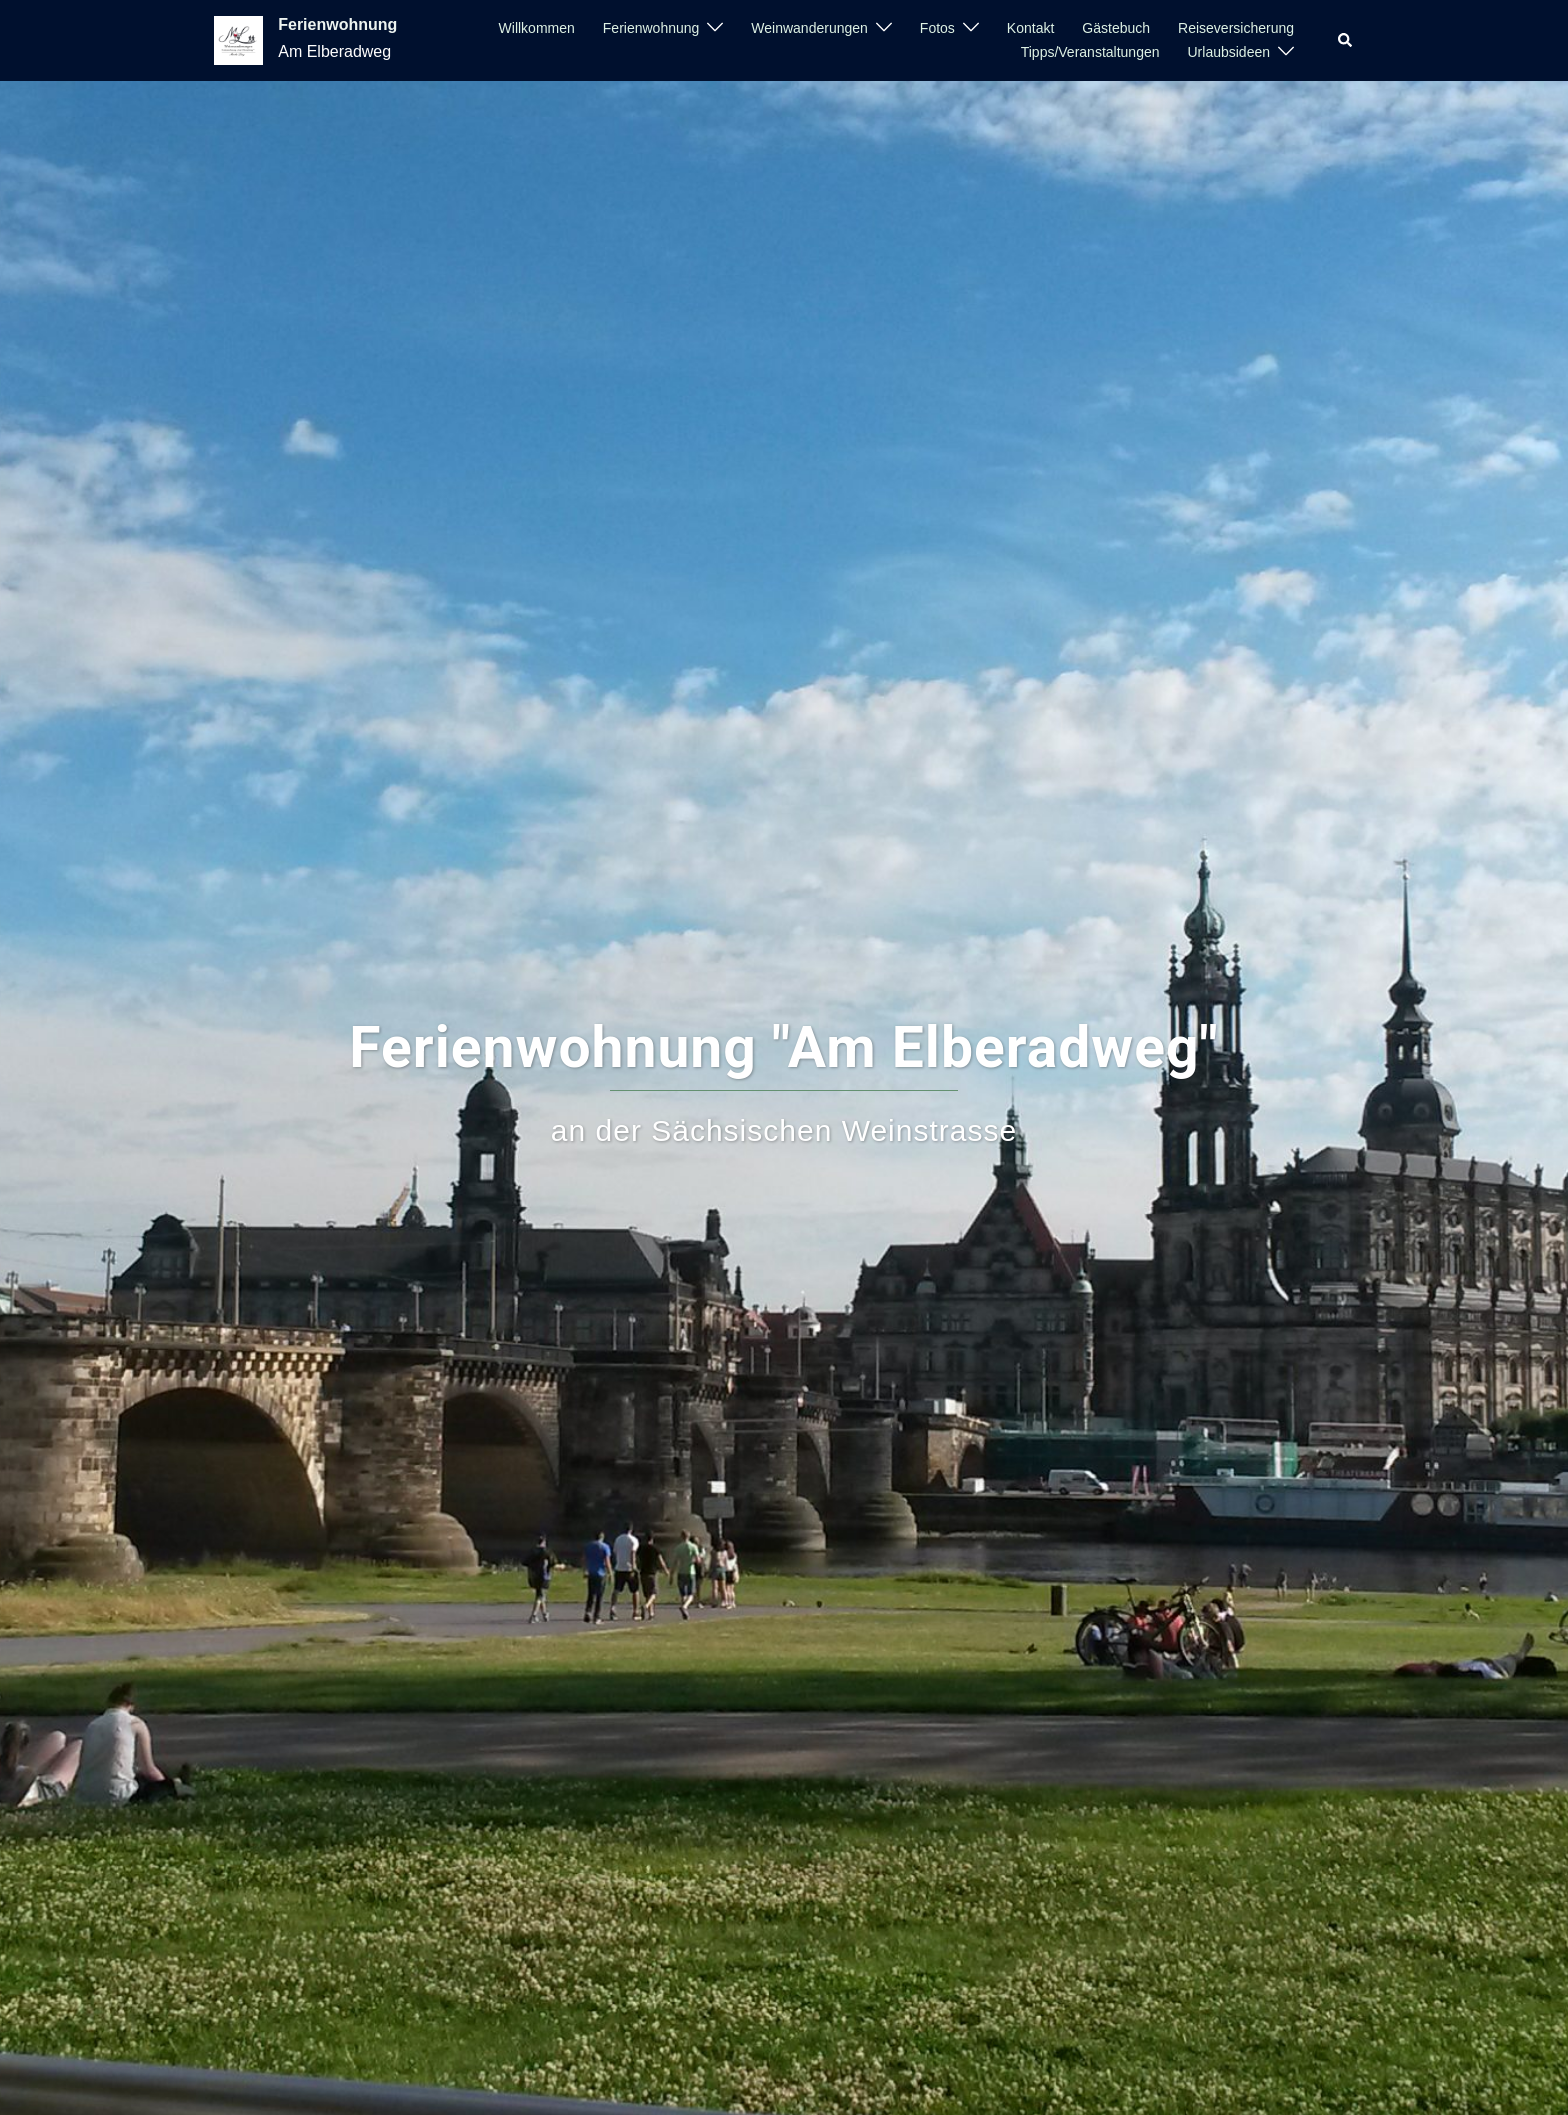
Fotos (937, 28)
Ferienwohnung (337, 24)
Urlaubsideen (1229, 52)
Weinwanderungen (809, 28)
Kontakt (1030, 28)
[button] (1346, 40)
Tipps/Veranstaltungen (1090, 52)
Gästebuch (1116, 28)
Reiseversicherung (1236, 28)
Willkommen (537, 28)
